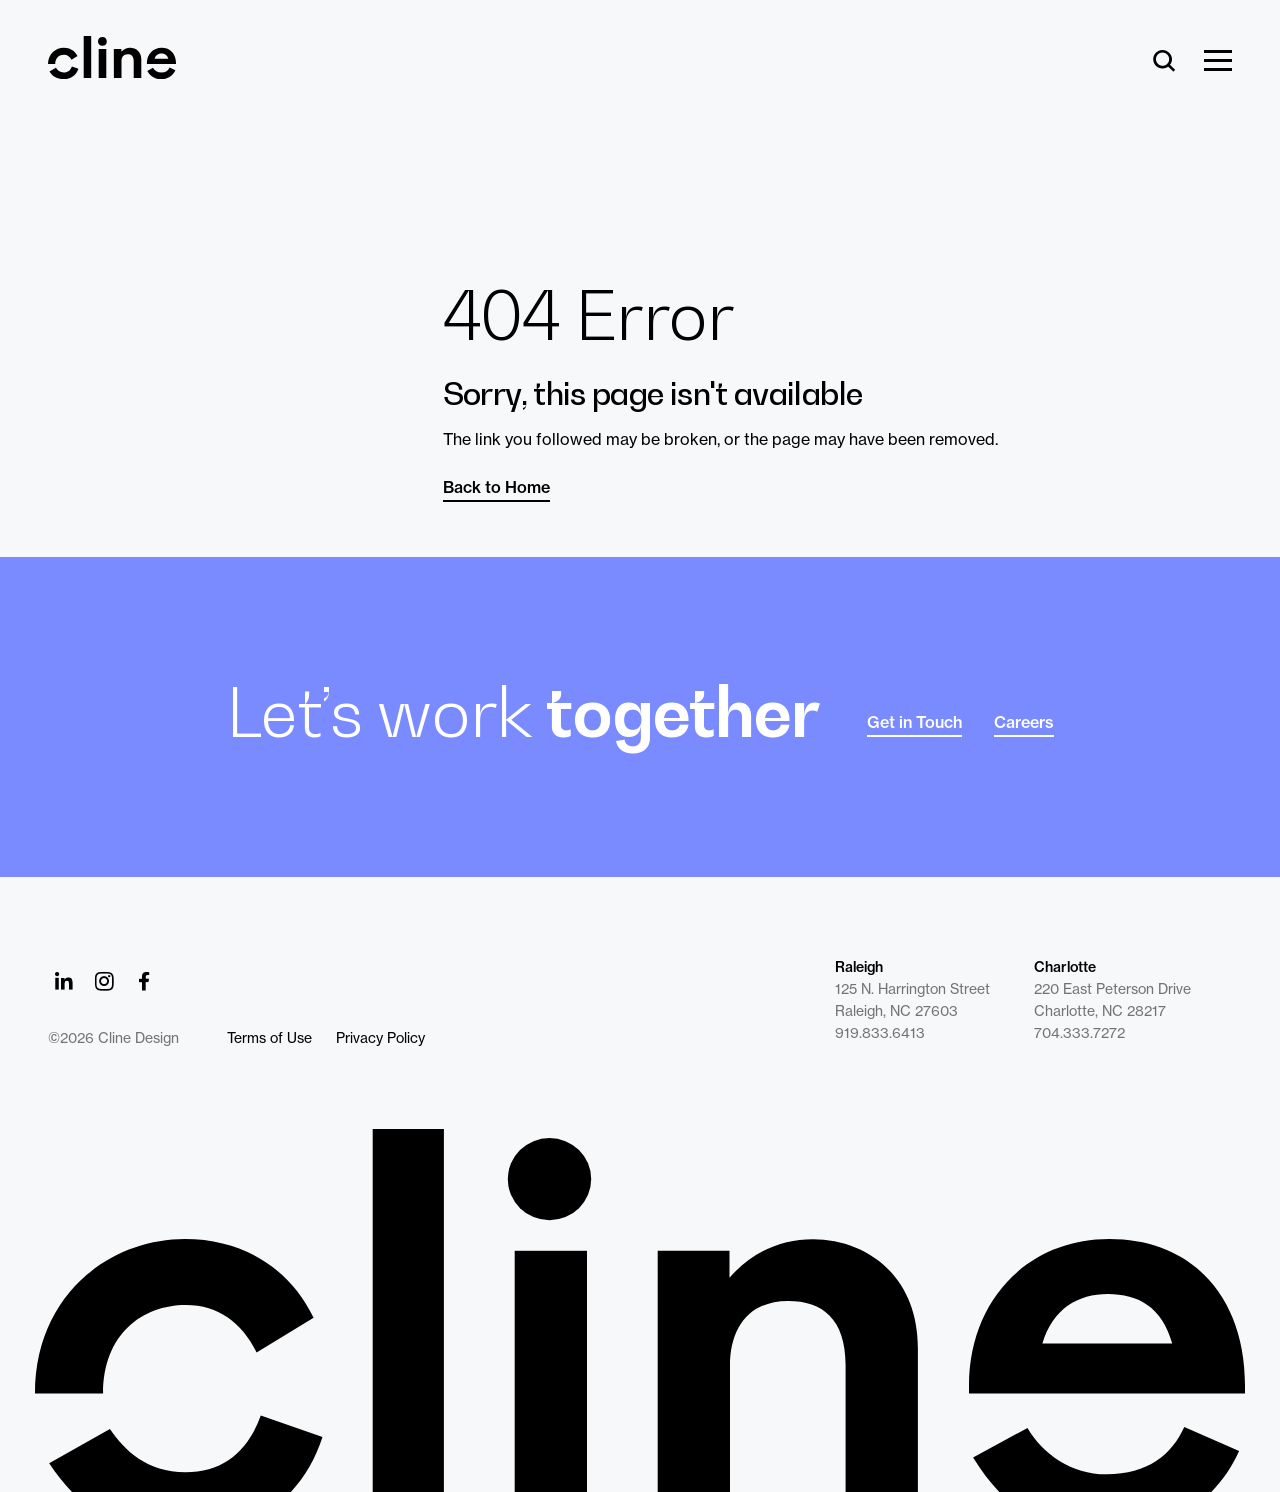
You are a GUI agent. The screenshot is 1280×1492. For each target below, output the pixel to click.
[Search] (1164, 62)
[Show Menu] (1218, 62)
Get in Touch (914, 722)
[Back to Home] (640, 1310)
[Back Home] (112, 70)
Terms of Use (269, 1038)
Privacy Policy (380, 1038)
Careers (1024, 722)
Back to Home (496, 487)
